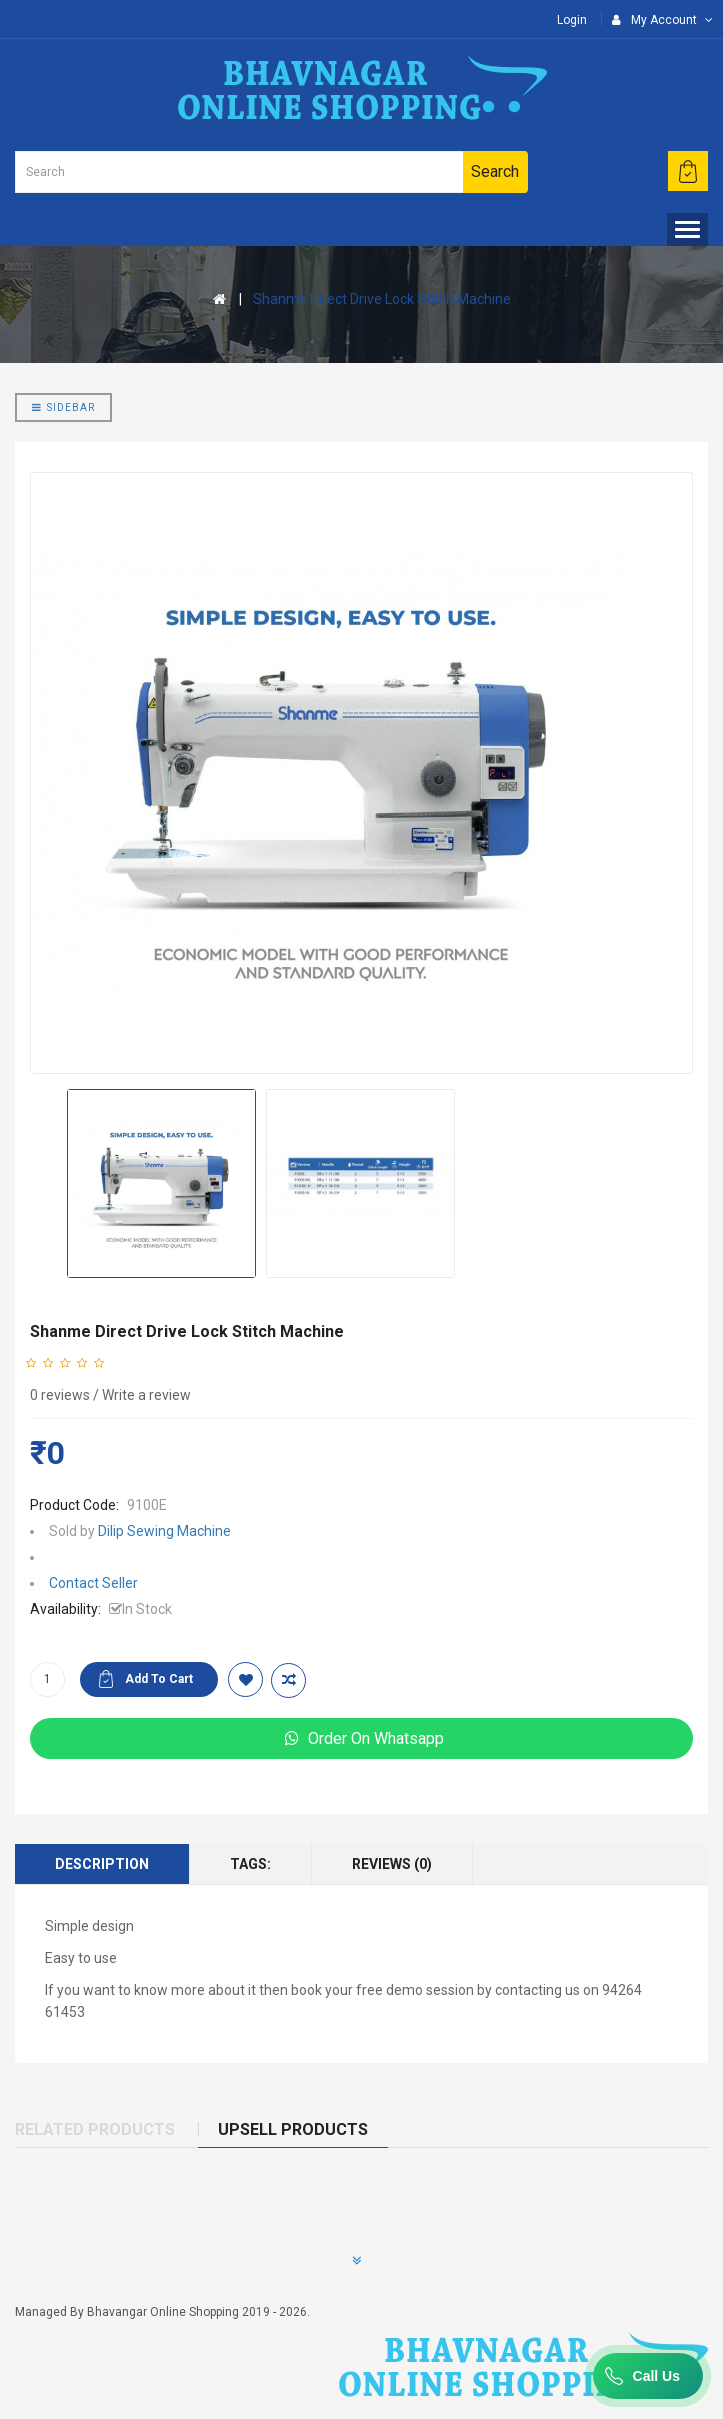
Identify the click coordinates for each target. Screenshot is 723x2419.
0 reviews (60, 1395)
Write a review (146, 1395)
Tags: (250, 1864)
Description (102, 1864)
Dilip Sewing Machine (164, 1531)
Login (572, 20)
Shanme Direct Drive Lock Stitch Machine (382, 299)
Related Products (95, 2129)
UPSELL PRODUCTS (293, 2129)
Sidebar (63, 407)
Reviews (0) (392, 1864)
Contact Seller (93, 1583)
